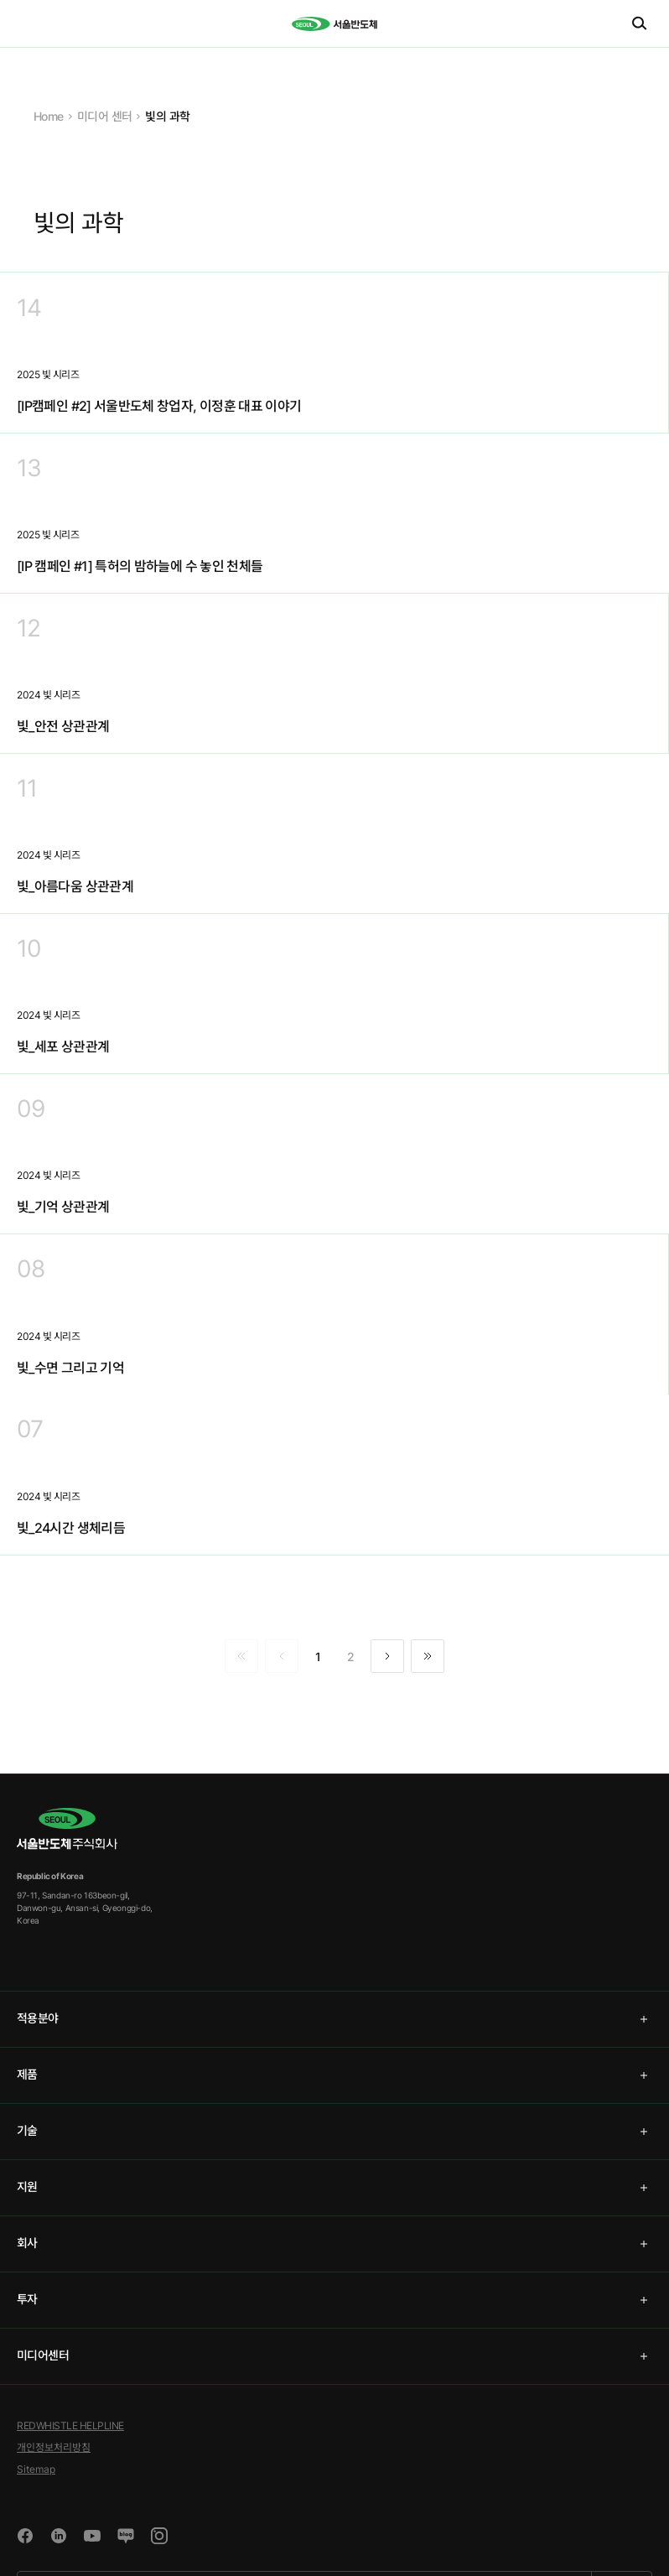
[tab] (334, 2019)
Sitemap (36, 2469)
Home (49, 116)
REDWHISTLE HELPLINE (70, 2425)
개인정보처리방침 (54, 2447)
